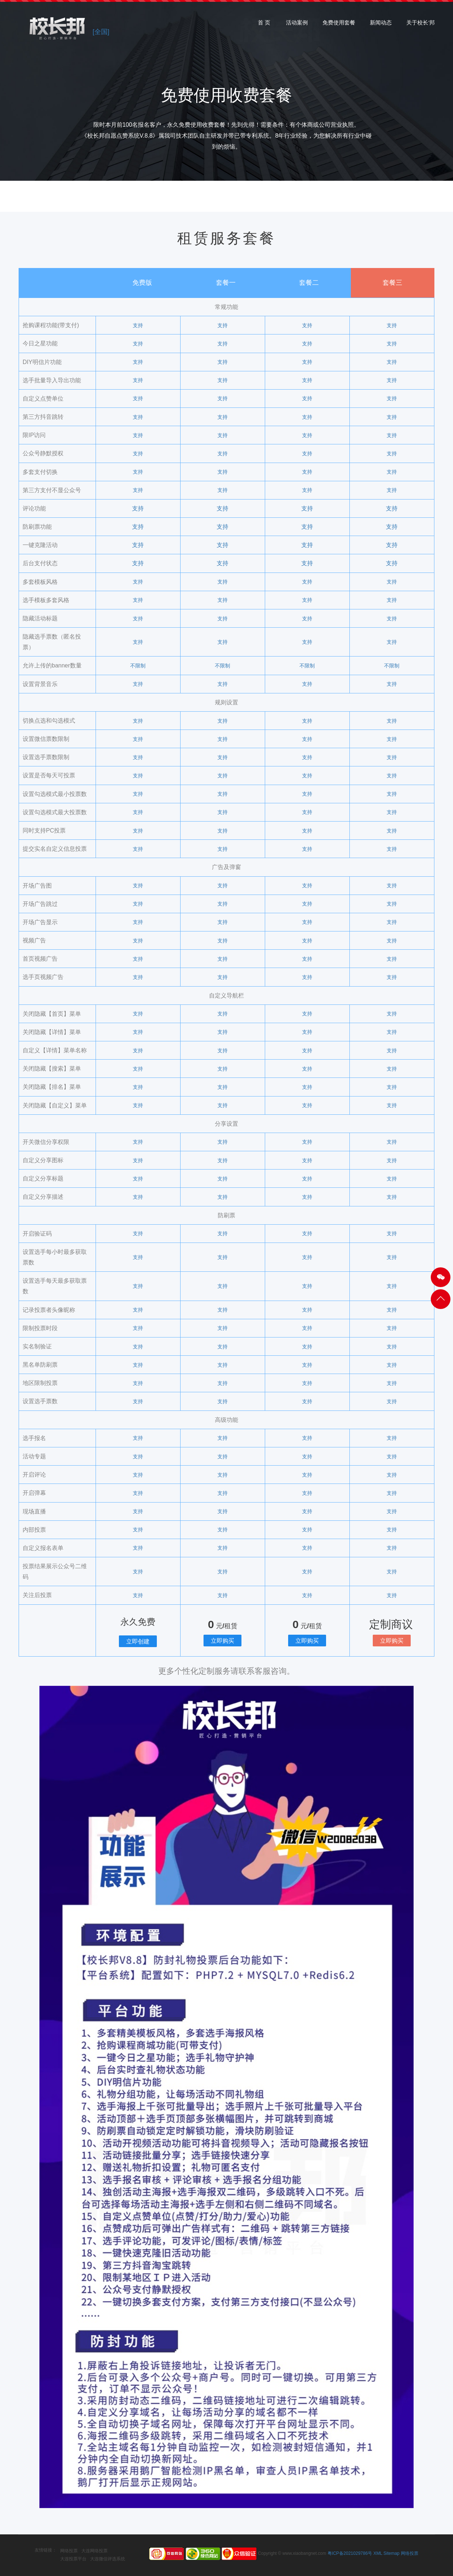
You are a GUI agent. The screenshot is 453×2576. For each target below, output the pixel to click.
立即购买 (222, 1641)
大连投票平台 (73, 2558)
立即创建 (138, 1641)
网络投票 (69, 2550)
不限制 (138, 666)
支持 (138, 325)
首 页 (264, 25)
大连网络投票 (94, 2550)
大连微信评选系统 (107, 2558)
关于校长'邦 (420, 25)
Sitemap (391, 2553)
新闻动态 (381, 25)
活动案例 (297, 25)
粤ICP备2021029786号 (350, 2553)
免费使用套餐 (338, 25)
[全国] (101, 31)
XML (377, 2553)
